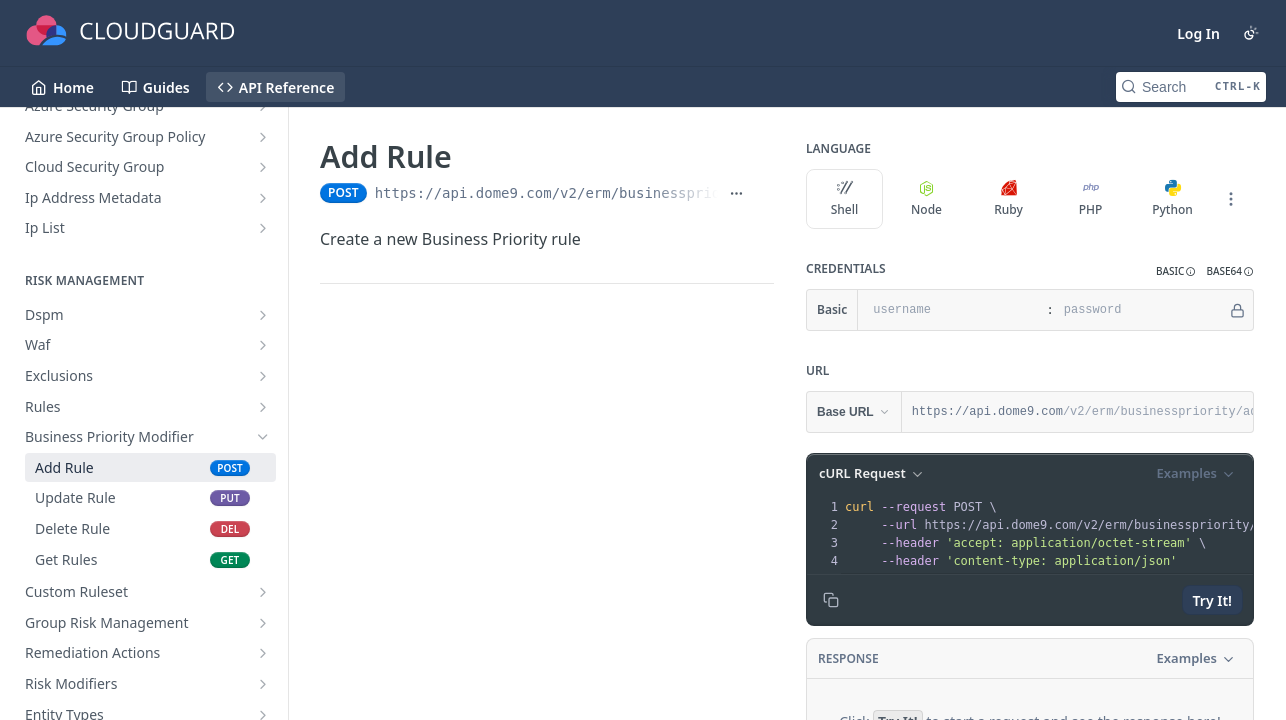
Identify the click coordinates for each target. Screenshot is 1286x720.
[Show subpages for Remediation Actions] (263, 653)
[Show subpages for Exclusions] (263, 376)
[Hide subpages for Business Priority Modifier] (263, 437)
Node (926, 199)
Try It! (1212, 600)
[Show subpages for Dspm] (263, 315)
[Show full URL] (736, 193)
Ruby (1008, 199)
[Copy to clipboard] (831, 600)
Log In (1198, 33)
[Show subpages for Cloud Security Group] (263, 167)
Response (848, 658)
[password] (1140, 310)
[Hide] (1237, 310)
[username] (949, 310)
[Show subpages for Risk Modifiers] (263, 684)
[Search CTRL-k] (1191, 87)
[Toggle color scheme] (1251, 33)
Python (1172, 199)
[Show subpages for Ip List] (263, 228)
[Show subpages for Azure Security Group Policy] (263, 137)
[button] (1176, 271)
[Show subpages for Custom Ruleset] (263, 592)
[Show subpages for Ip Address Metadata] (263, 198)
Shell (845, 199)
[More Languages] (1231, 199)
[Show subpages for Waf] (263, 345)
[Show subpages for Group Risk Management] (263, 623)
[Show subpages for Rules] (263, 407)
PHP (1091, 199)
